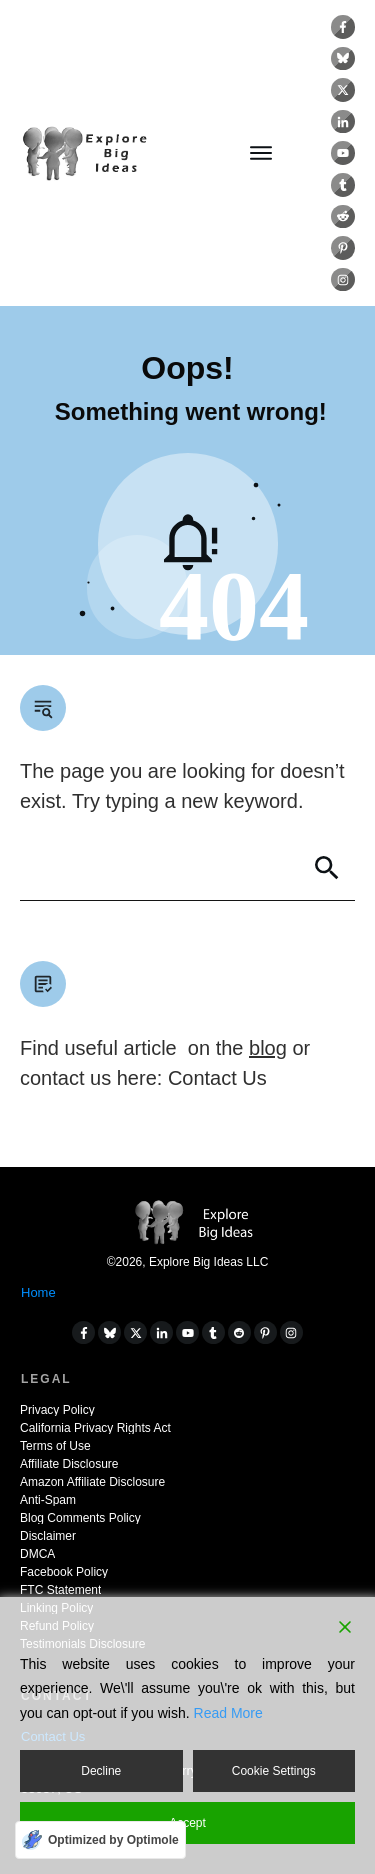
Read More (228, 1713)
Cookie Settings (274, 1771)
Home (38, 1292)
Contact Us (217, 1078)
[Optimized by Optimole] (100, 1840)
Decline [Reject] (101, 1771)
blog (268, 1048)
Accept (187, 1823)
